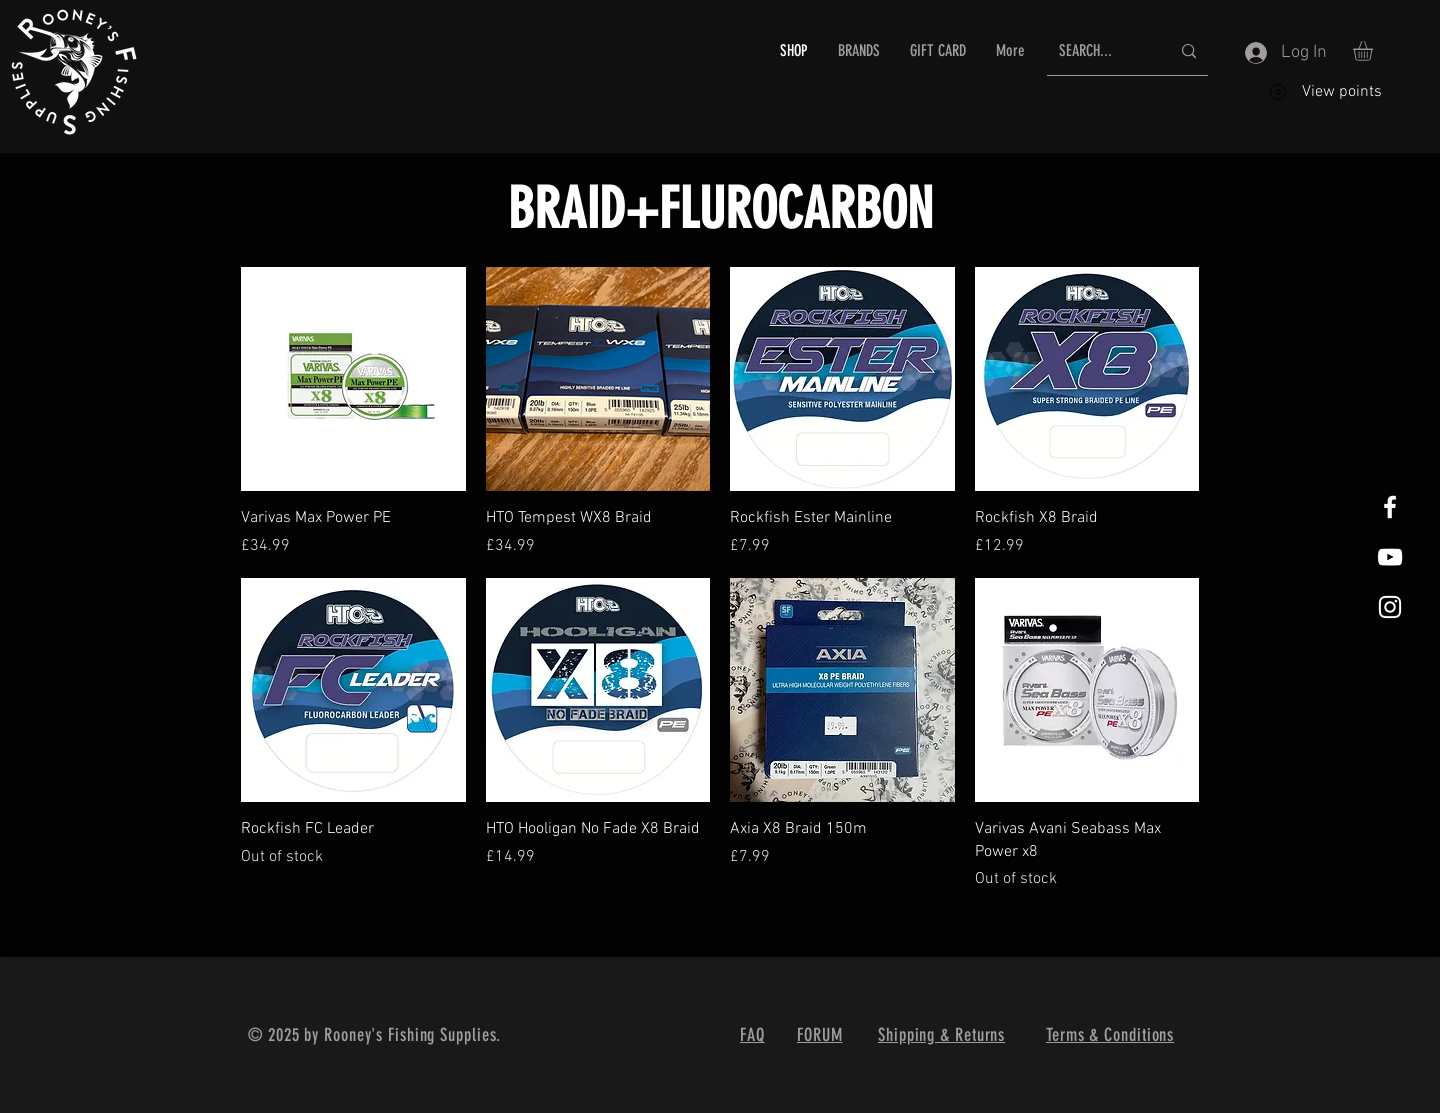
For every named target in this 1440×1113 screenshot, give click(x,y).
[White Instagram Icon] (1390, 607)
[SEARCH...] (1099, 51)
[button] (859, 50)
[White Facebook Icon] (1390, 507)
